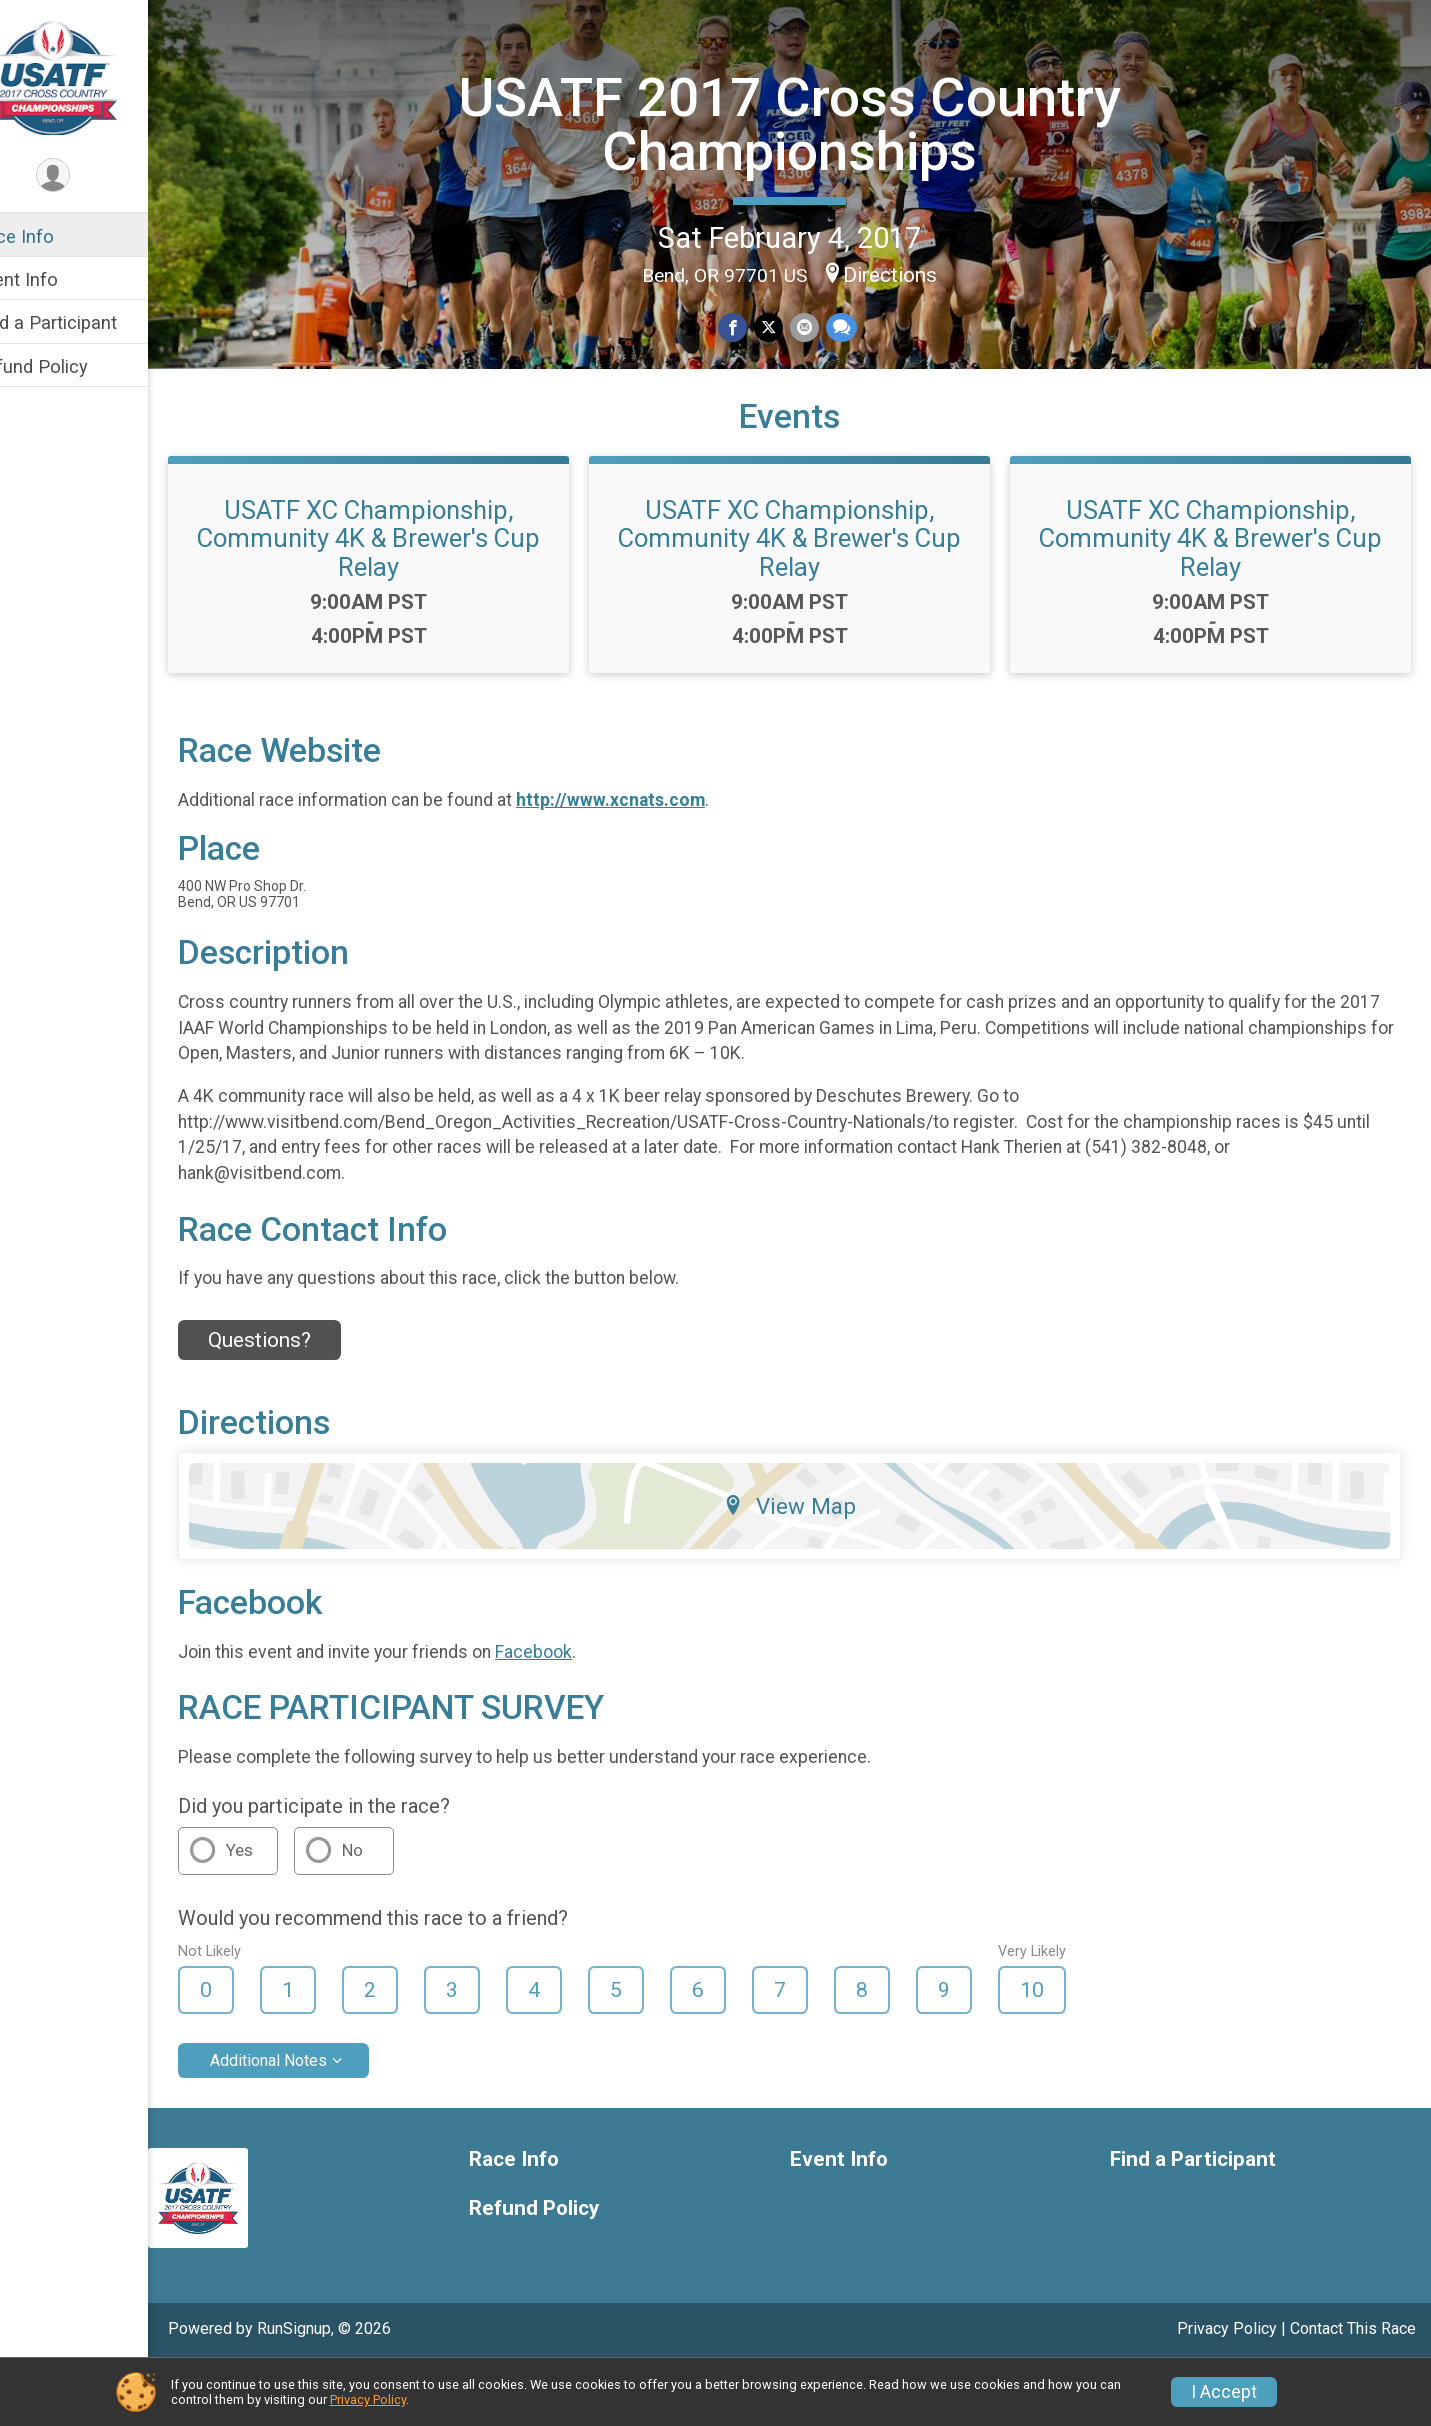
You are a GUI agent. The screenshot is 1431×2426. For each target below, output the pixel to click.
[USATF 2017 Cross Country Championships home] (95, 77)
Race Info (56, 236)
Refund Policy (73, 366)
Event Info (58, 279)
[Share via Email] (823, 325)
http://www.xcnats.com (652, 861)
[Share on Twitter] (788, 325)
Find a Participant (87, 322)
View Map (810, 1567)
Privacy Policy (368, 2399)
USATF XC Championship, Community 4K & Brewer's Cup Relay (403, 599)
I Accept (1224, 2392)
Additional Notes (310, 2121)
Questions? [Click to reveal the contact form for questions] (301, 1401)
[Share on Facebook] (753, 325)
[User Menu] (95, 176)
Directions (911, 273)
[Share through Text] (859, 325)
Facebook (575, 1712)
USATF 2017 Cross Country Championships (810, 121)
